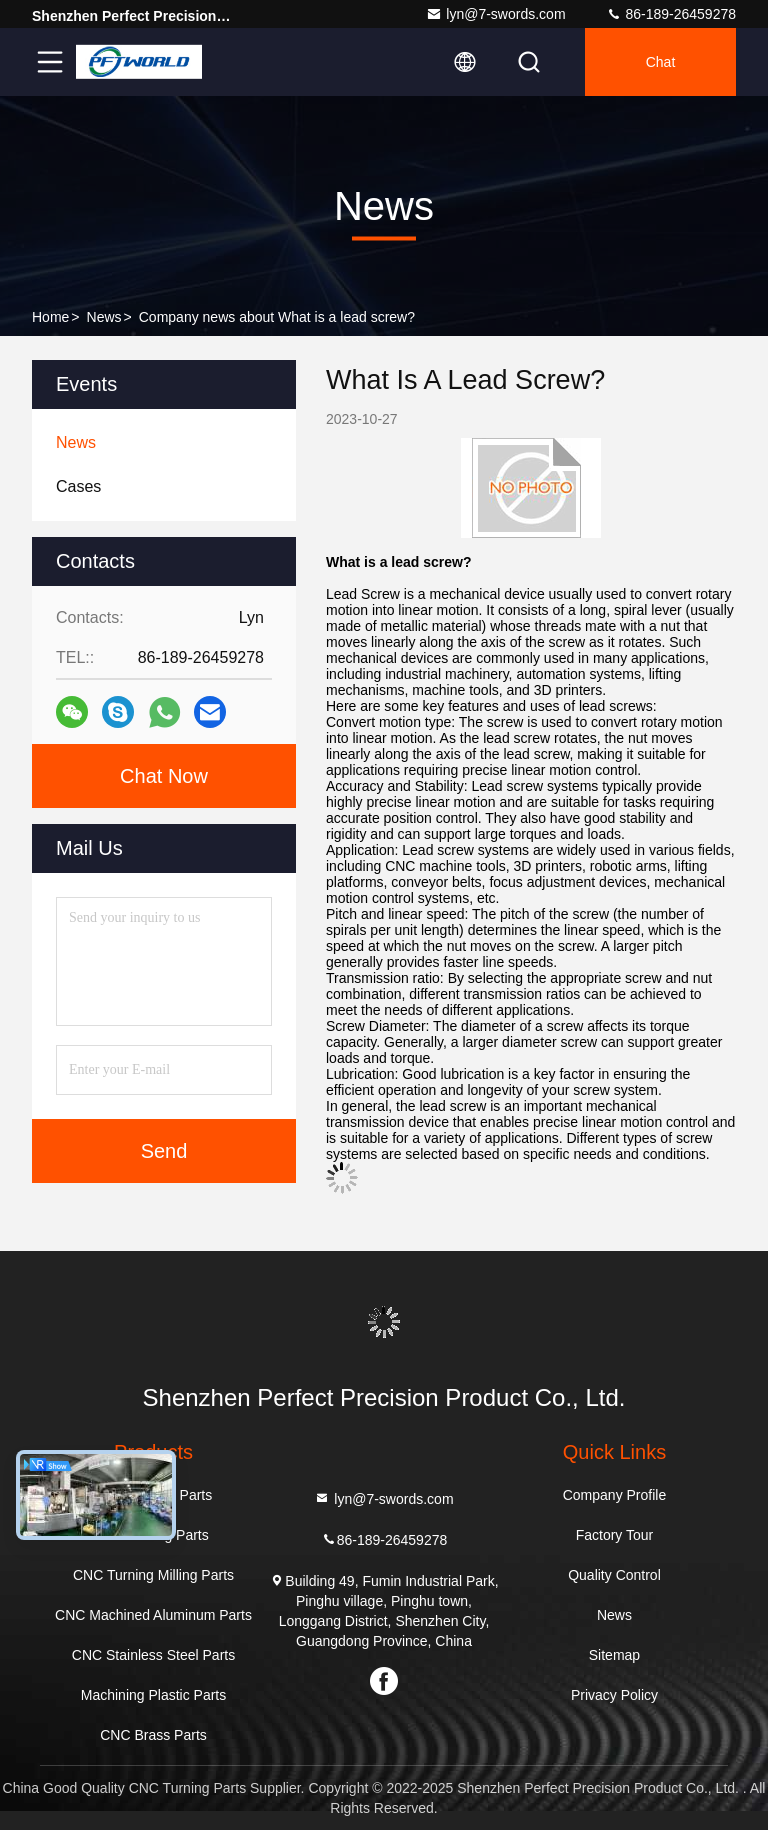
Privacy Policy (614, 1695)
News (104, 317)
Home (50, 317)
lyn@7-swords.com (495, 14)
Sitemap (614, 1655)
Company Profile (615, 1495)
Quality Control (614, 1575)
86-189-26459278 (671, 14)
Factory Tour (615, 1535)
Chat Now (164, 776)
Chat (661, 62)
